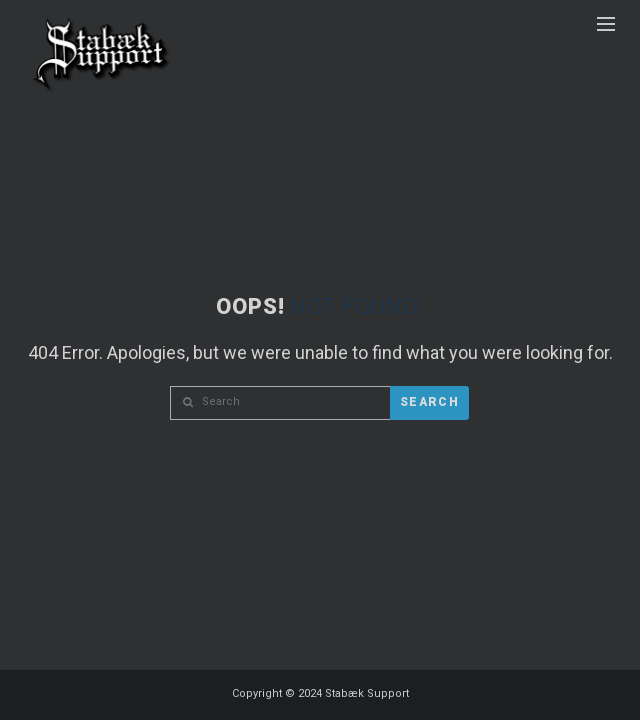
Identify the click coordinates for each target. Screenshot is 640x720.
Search (429, 402)
